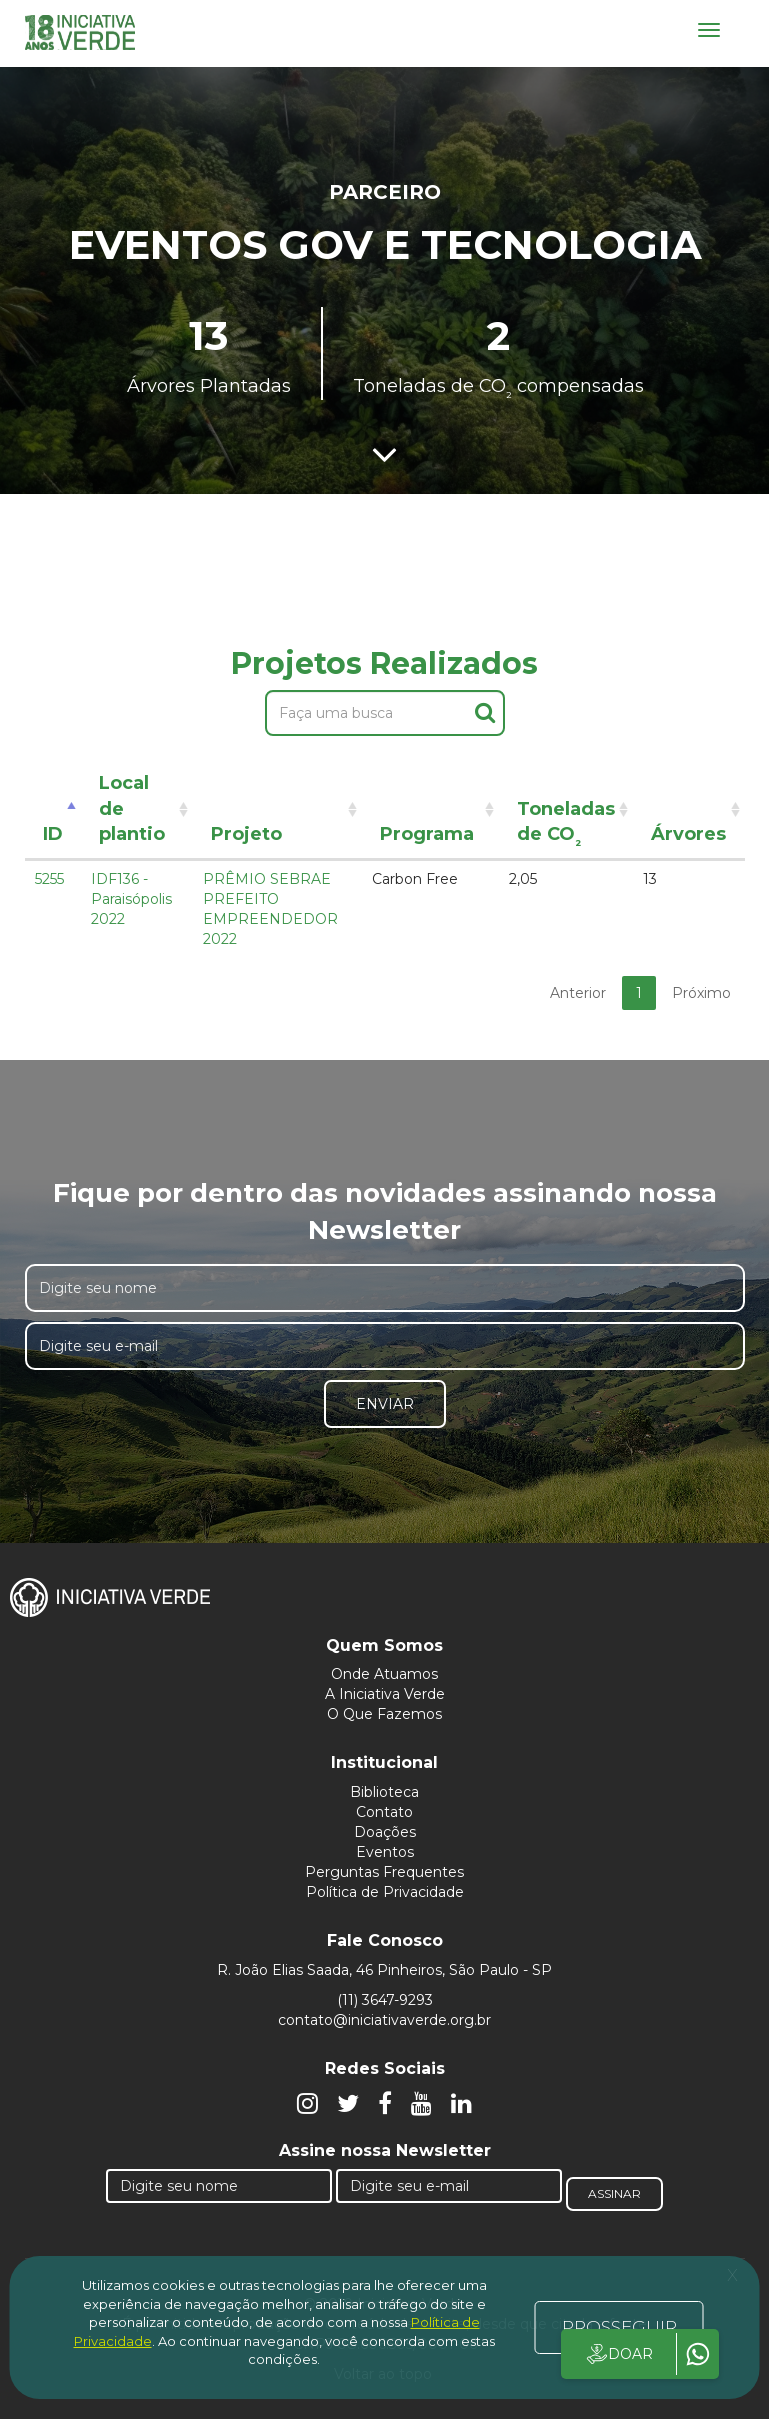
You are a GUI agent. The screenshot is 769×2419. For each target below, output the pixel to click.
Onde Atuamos (384, 1674)
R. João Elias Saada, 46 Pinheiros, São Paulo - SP (384, 1970)
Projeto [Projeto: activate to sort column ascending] (246, 834)
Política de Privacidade (385, 1892)
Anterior (578, 993)
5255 (49, 879)
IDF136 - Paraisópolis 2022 (131, 899)
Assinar (614, 2193)
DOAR (618, 2354)
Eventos (385, 1852)
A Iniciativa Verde (385, 1694)
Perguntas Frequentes (384, 1872)
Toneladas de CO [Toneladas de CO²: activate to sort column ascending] (566, 825)
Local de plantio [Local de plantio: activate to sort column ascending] (132, 808)
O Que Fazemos (384, 1714)
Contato (384, 1812)
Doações (385, 1832)
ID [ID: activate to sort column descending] (53, 834)
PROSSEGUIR (619, 2327)
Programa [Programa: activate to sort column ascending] (427, 834)
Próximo (701, 993)
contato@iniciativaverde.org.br (384, 2020)
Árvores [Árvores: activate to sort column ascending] (688, 834)
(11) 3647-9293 (385, 2000)
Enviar (385, 1404)
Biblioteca (384, 1792)
